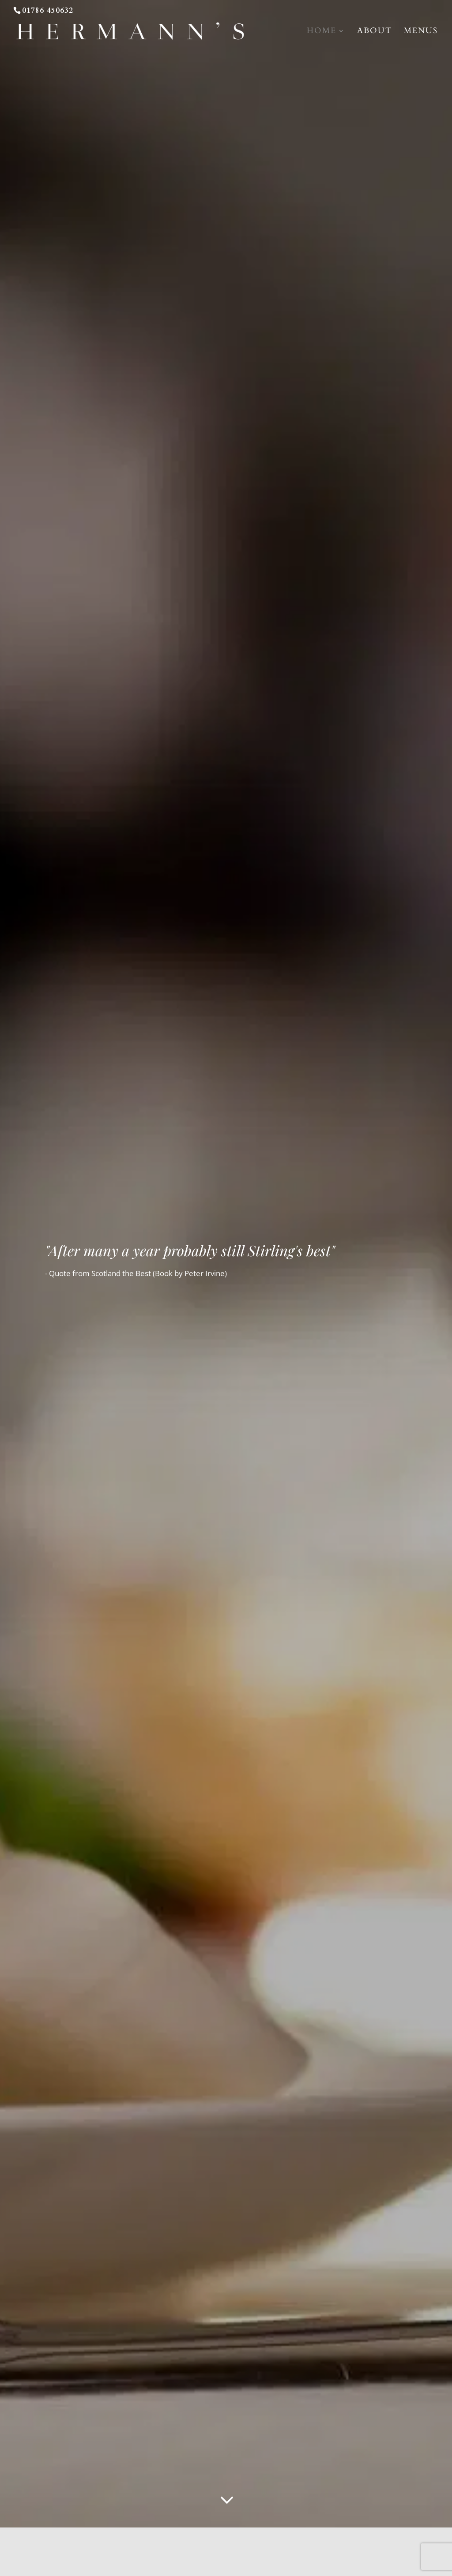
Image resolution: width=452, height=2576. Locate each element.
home (321, 32)
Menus (421, 32)
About (374, 32)
